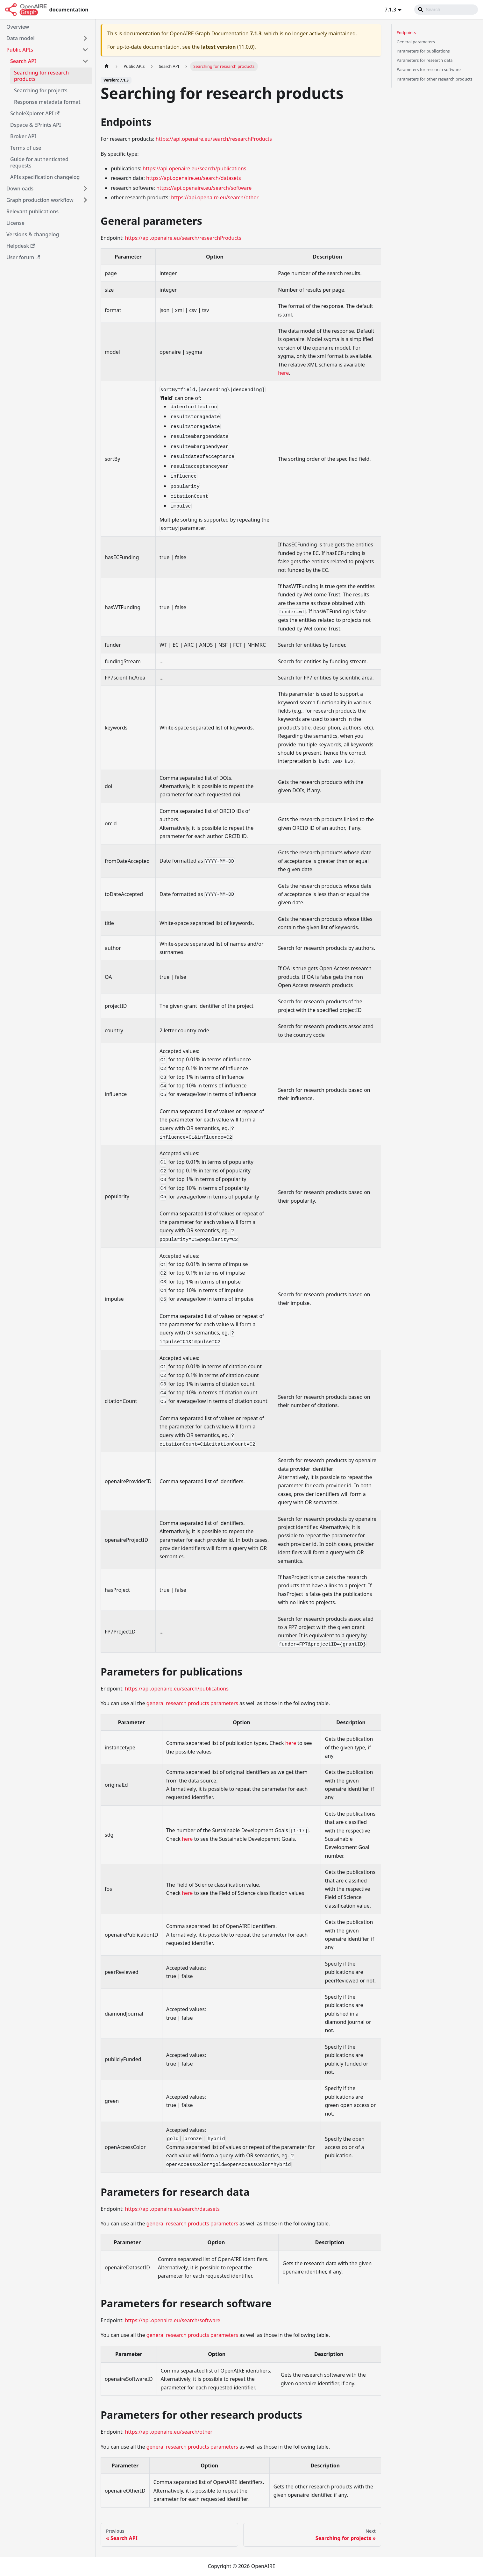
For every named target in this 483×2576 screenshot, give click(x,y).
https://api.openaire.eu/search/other (215, 197)
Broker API (23, 136)
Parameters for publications (423, 51)
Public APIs (19, 49)
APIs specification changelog (45, 177)
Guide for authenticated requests (39, 162)
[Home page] (107, 66)
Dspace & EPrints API (35, 124)
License (15, 222)
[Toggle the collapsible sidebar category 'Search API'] (85, 61)
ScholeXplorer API (35, 113)
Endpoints (406, 32)
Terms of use (25, 147)
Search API (23, 61)
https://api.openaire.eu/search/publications (194, 168)
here (283, 372)
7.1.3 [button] (390, 9)
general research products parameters (192, 1703)
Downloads (19, 188)
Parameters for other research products (434, 79)
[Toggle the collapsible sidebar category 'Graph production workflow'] (85, 200)
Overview (17, 26)
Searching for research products (41, 75)
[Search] (446, 9)
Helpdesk (20, 245)
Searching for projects (40, 90)
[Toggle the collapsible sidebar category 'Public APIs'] (85, 50)
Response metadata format (47, 101)
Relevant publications (32, 211)
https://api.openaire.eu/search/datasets (193, 177)
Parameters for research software (429, 69)
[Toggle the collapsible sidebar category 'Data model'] (85, 38)
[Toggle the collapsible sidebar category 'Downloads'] (85, 188)
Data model (20, 38)
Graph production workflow (40, 199)
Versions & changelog (32, 234)
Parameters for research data (425, 60)
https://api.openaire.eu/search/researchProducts (214, 138)
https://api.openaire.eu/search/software (204, 187)
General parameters (416, 42)
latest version (218, 46)
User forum (23, 257)
